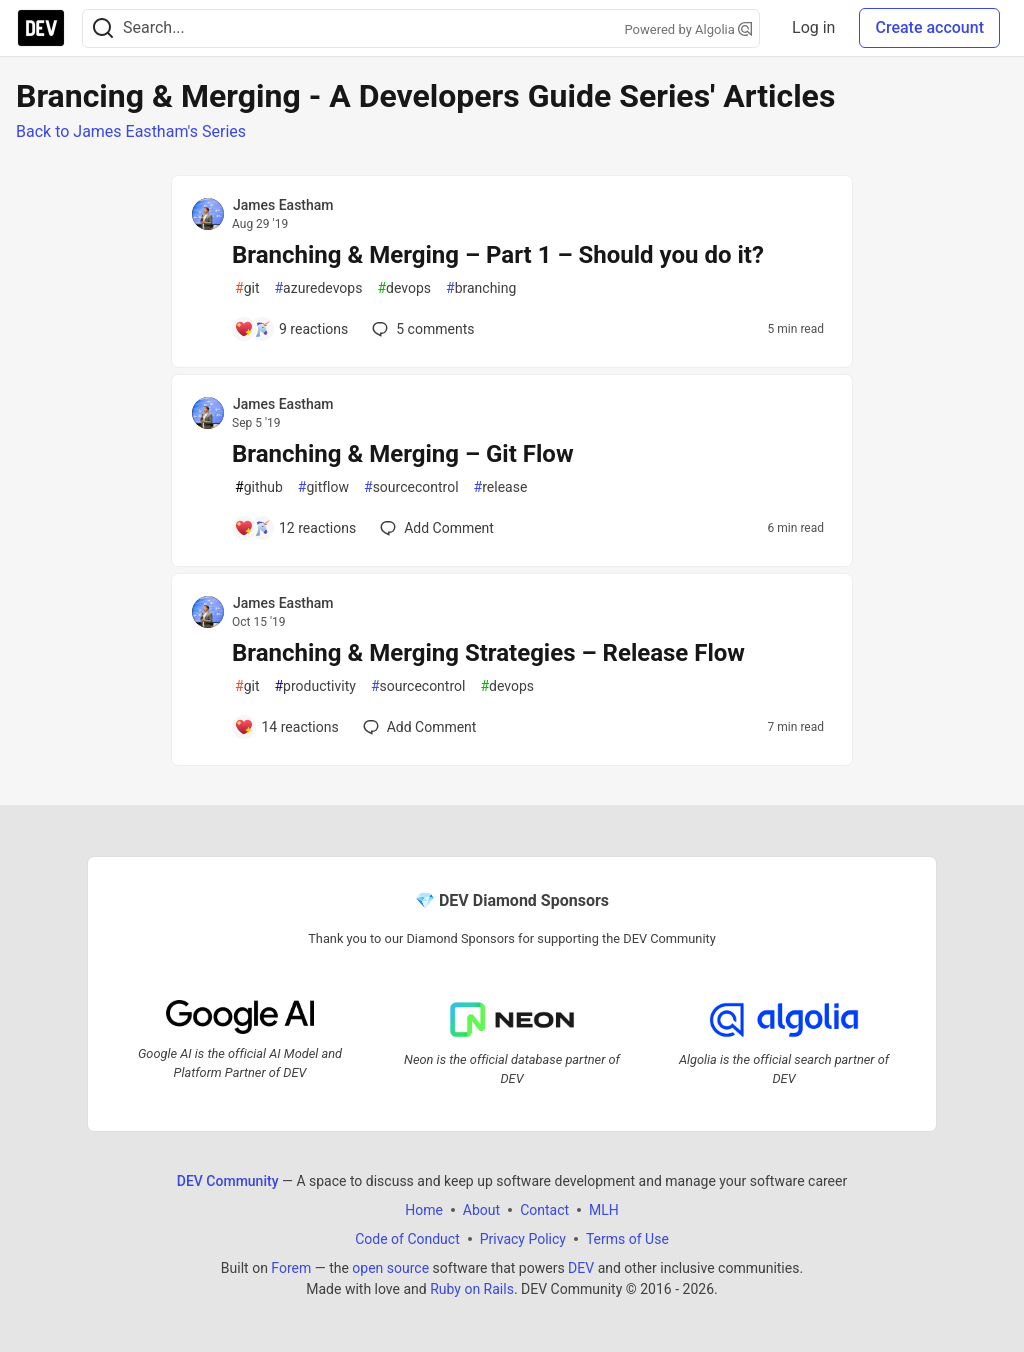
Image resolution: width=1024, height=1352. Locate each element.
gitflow (323, 487)
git (247, 288)
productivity (314, 686)
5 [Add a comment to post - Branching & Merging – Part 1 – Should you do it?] (421, 329)
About (481, 1210)
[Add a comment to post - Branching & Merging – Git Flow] (295, 528)
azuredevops (318, 288)
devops (404, 288)
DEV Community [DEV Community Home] (228, 1181)
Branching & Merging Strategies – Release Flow (488, 653)
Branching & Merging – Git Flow (403, 454)
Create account (929, 27)
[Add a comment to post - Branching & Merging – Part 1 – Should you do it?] (291, 329)
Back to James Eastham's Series (131, 131)
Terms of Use (627, 1239)
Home (424, 1210)
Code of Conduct (407, 1239)
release (501, 487)
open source (390, 1268)
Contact (544, 1210)
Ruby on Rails (472, 1289)
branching (481, 288)
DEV (581, 1268)
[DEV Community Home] (41, 28)
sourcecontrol (411, 487)
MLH (604, 1210)
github (259, 487)
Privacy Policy (523, 1239)
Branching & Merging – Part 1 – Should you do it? (498, 255)
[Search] (103, 28)
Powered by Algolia (689, 29)
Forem (291, 1268)
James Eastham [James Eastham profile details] (283, 205)
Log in (813, 27)
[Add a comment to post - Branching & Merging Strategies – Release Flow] (286, 727)
